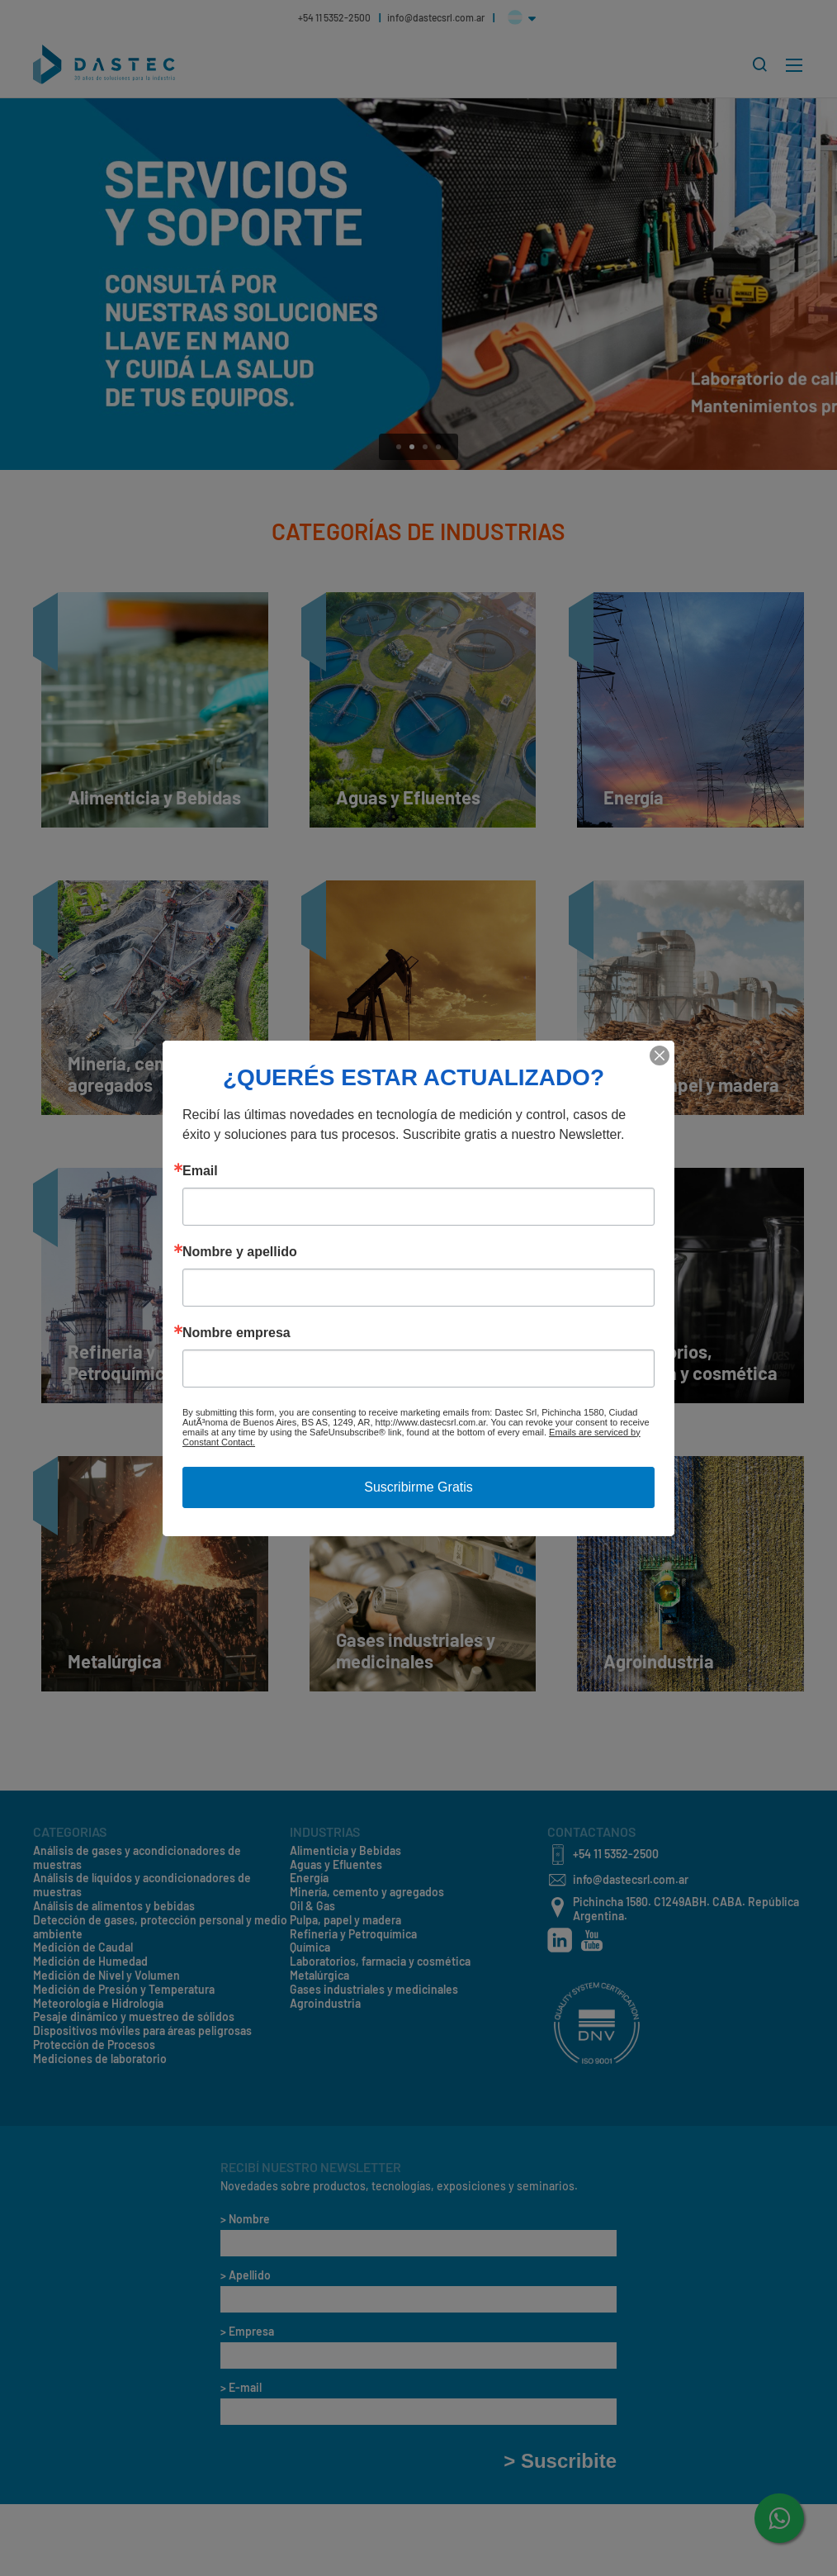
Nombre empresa (236, 1333)
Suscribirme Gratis (418, 1487)
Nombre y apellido (239, 1252)
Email (200, 1171)
